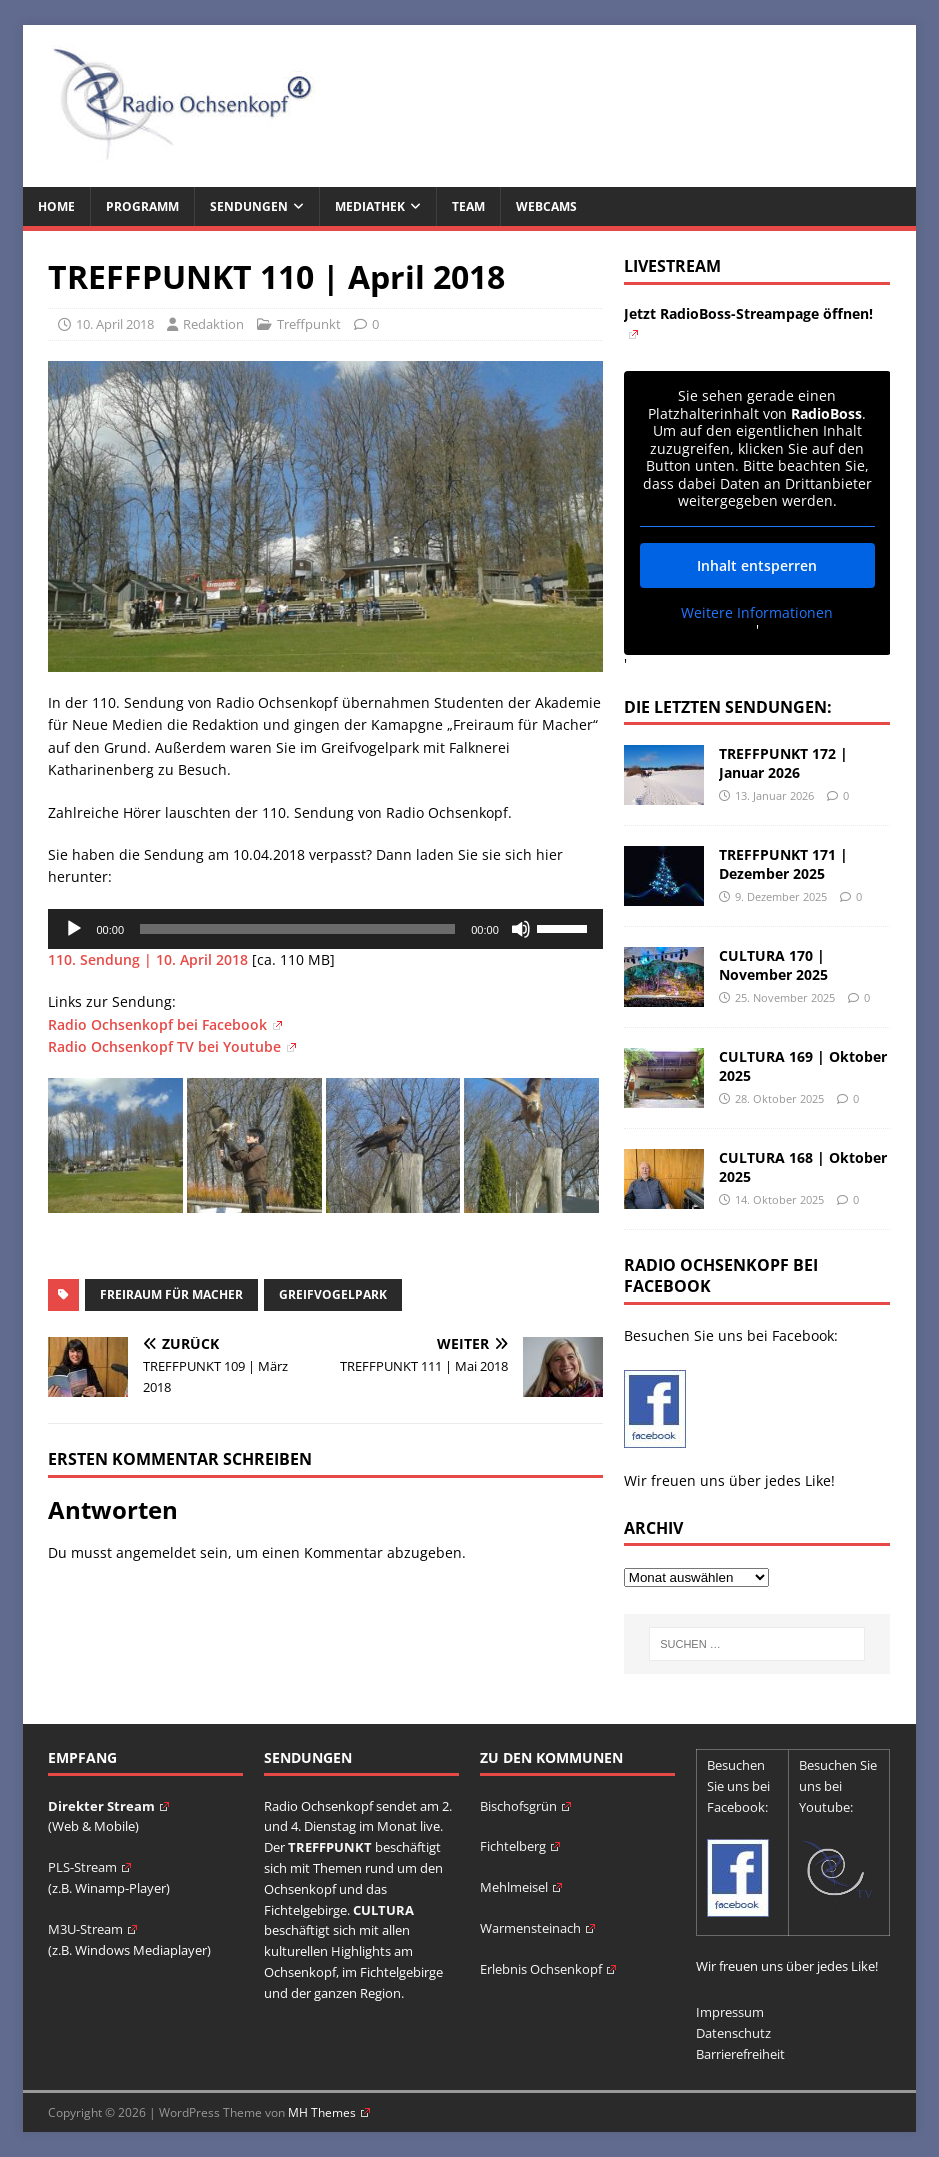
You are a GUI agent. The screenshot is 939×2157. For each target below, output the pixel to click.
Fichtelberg (520, 1846)
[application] (325, 929)
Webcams (546, 206)
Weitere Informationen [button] (757, 612)
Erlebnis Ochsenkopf (548, 1969)
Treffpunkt (309, 324)
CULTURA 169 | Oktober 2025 (803, 1065)
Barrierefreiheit (740, 2054)
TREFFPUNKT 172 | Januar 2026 (783, 762)
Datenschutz (733, 2033)
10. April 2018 (115, 324)
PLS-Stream (89, 1867)
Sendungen (249, 206)
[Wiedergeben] (74, 929)
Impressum (730, 2012)
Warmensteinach (537, 1928)
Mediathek (370, 206)
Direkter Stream (108, 1806)
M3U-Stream (92, 1929)
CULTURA (383, 1910)
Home (56, 206)
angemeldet (156, 1552)
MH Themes (329, 2112)
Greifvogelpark (333, 1294)
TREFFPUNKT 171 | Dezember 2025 (783, 863)
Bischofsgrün (525, 1806)
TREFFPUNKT (330, 1847)
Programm (142, 206)
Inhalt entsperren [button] (757, 564)
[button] (44, 2113)
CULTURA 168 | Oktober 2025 (803, 1166)
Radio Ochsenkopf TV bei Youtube (171, 1046)
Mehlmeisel (521, 1887)
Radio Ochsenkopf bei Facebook (164, 1024)
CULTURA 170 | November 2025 (773, 964)
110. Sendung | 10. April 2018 (150, 959)
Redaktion (213, 324)
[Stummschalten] (521, 929)
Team (468, 206)
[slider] (297, 929)
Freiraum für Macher (171, 1294)
